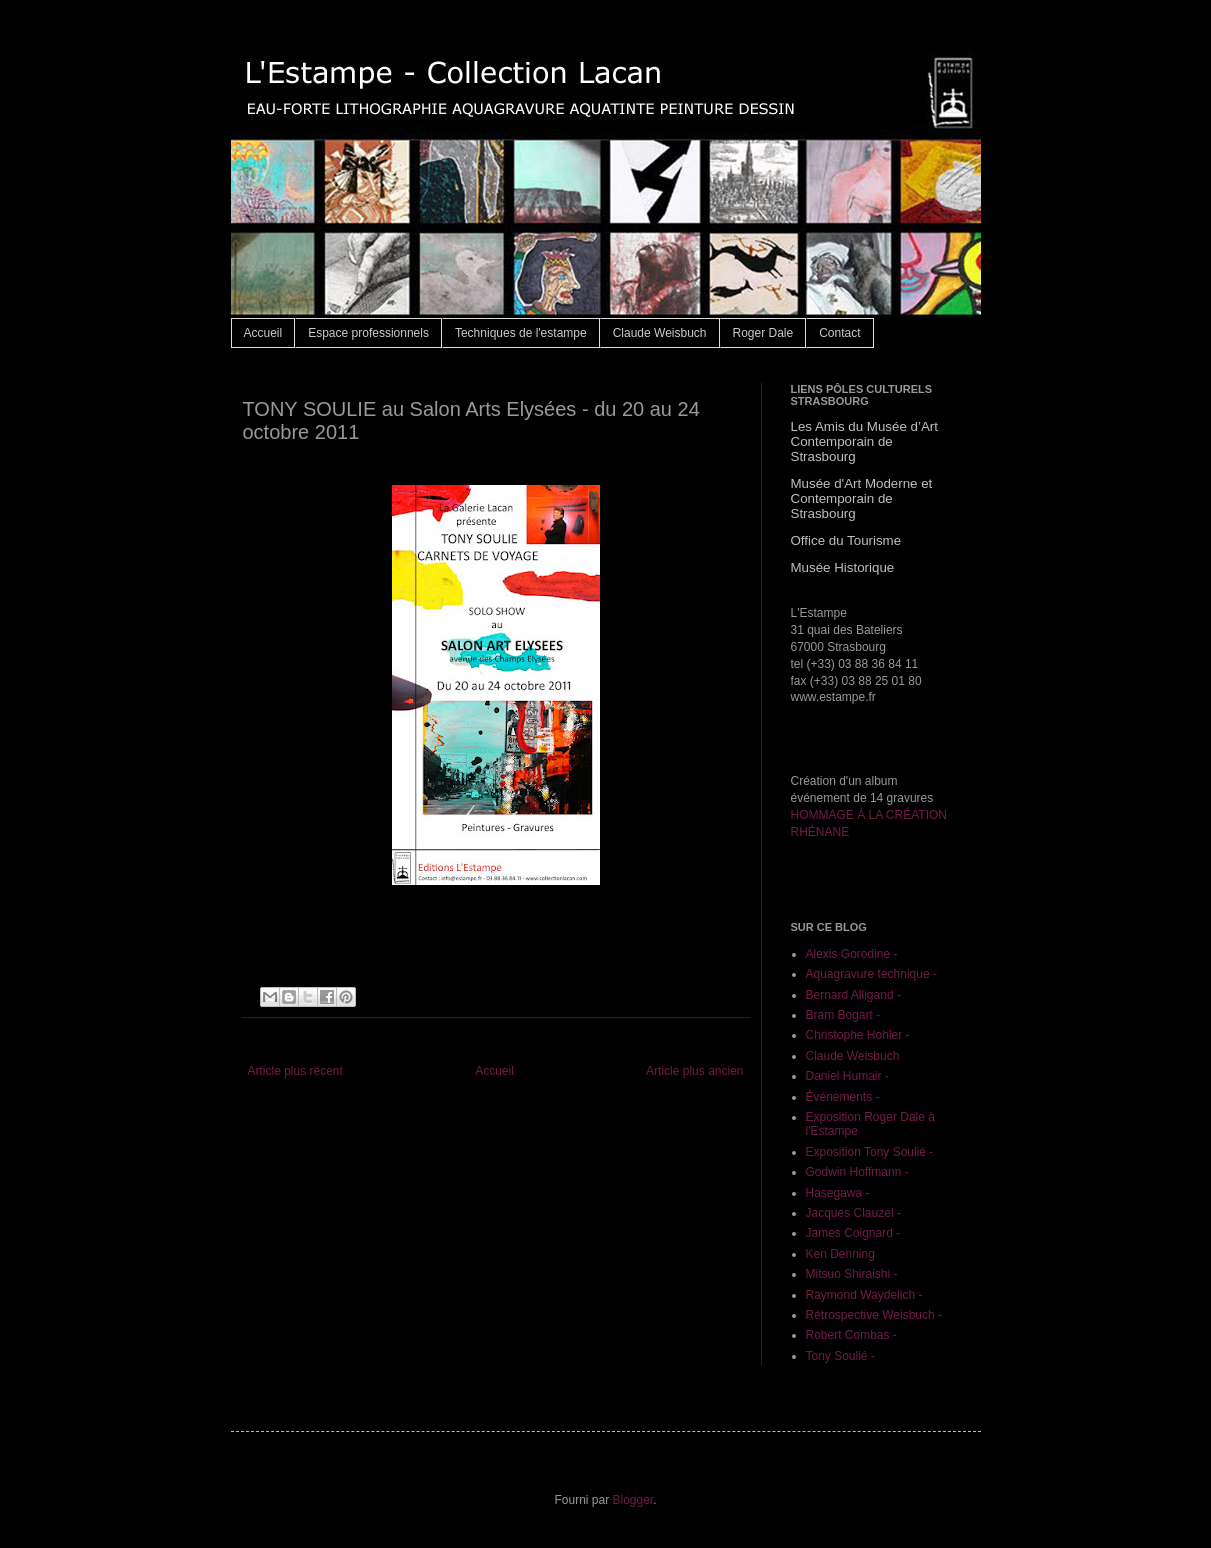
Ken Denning (840, 1254)
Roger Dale (763, 333)
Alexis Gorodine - (852, 954)
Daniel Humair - (847, 1076)
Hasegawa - (838, 1193)
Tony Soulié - (840, 1356)
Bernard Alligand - (853, 995)
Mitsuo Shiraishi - (852, 1274)
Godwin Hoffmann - (857, 1172)
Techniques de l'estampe (521, 333)
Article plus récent (295, 1071)
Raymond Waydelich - (864, 1295)
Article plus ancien (694, 1071)
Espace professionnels (368, 333)
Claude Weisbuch (660, 333)
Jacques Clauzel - (853, 1213)
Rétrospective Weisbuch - (874, 1315)
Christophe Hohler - (858, 1035)
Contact (839, 333)
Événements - (843, 1097)
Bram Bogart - (843, 1015)
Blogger (632, 1500)
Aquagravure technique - (871, 974)
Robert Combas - (851, 1335)
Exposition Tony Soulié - (870, 1152)
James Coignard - (853, 1233)
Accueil (263, 333)
